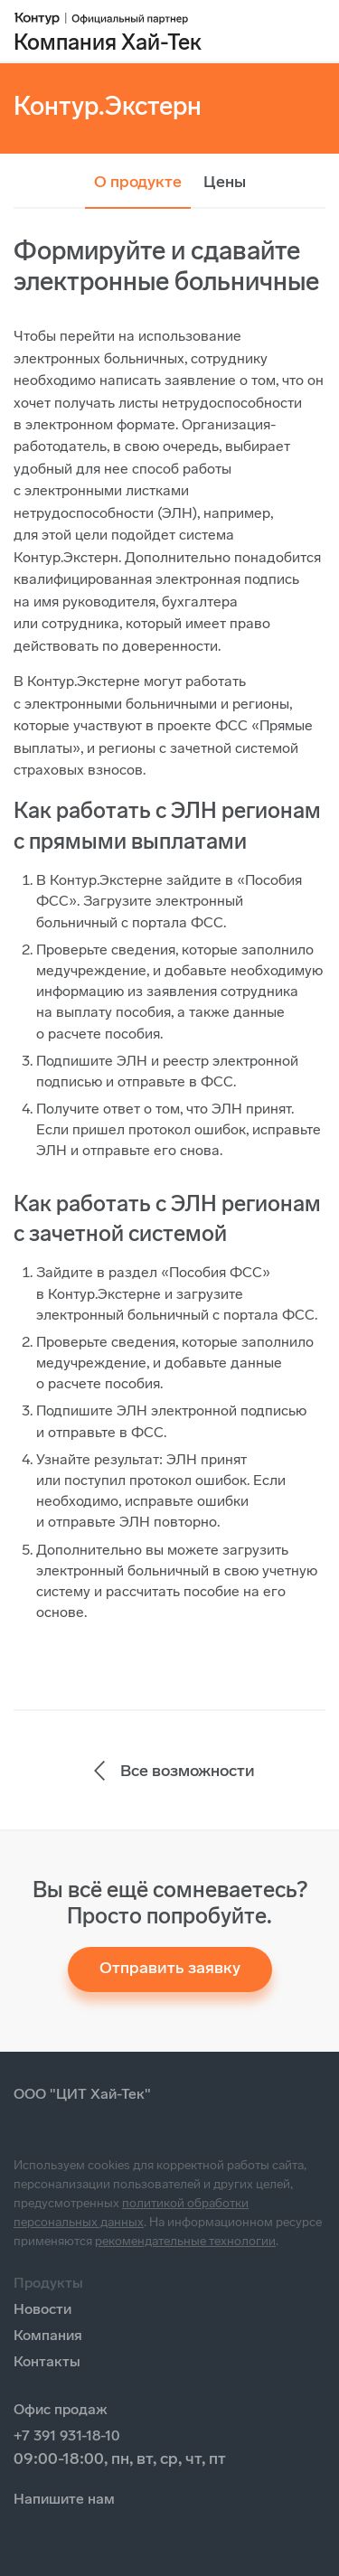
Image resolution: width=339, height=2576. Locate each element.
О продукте (138, 182)
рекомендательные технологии (185, 2241)
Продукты (48, 2282)
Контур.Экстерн (108, 106)
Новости (42, 2308)
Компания (48, 2335)
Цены (224, 182)
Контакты (47, 2361)
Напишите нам (64, 2498)
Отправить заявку (169, 1968)
